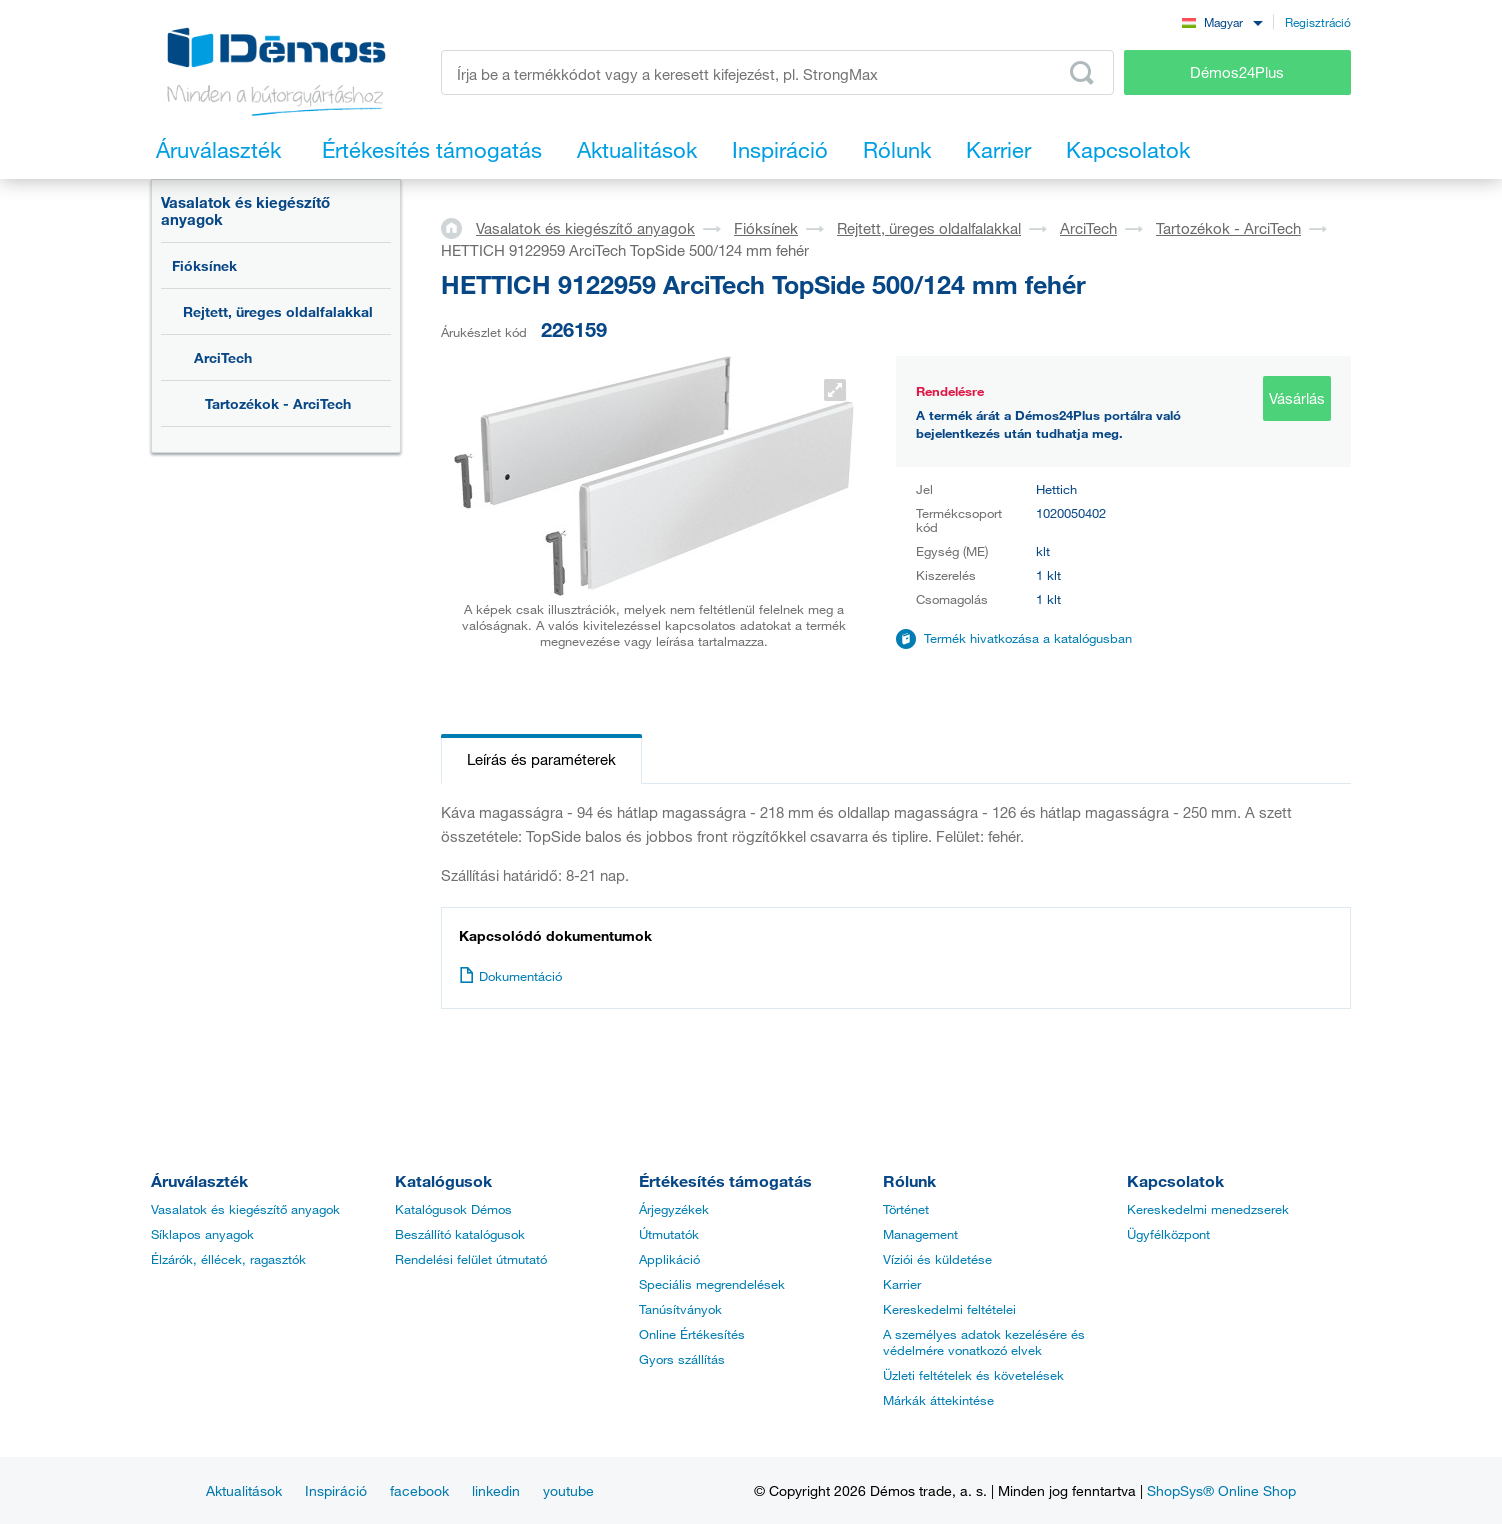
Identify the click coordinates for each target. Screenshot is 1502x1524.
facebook (419, 1490)
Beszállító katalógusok (460, 1234)
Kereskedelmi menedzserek (1208, 1209)
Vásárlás (1297, 398)
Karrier (902, 1284)
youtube (568, 1490)
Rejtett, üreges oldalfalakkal (278, 311)
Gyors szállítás (682, 1359)
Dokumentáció (510, 976)
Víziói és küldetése (937, 1259)
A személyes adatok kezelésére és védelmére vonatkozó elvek (984, 1342)
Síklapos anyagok (202, 1234)
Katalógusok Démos (453, 1209)
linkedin (496, 1490)
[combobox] (1222, 21)
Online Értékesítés (692, 1334)
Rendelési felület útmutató (471, 1259)
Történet (906, 1209)
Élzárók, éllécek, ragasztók (228, 1259)
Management (920, 1234)
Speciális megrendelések (712, 1284)
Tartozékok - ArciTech (278, 403)
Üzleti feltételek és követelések (973, 1375)
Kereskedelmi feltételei (949, 1309)
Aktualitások (244, 1490)
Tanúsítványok (680, 1309)
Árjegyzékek (674, 1209)
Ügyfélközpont (1168, 1234)
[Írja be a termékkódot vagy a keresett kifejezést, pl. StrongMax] (777, 72)
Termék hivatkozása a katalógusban (1028, 638)
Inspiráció (336, 1490)
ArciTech (223, 357)
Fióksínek (204, 265)
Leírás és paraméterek (541, 759)
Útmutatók (669, 1234)
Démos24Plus (1237, 72)
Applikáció (669, 1259)
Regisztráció (1318, 22)
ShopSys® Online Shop (1221, 1490)
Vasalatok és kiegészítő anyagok (245, 210)
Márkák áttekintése (938, 1400)
